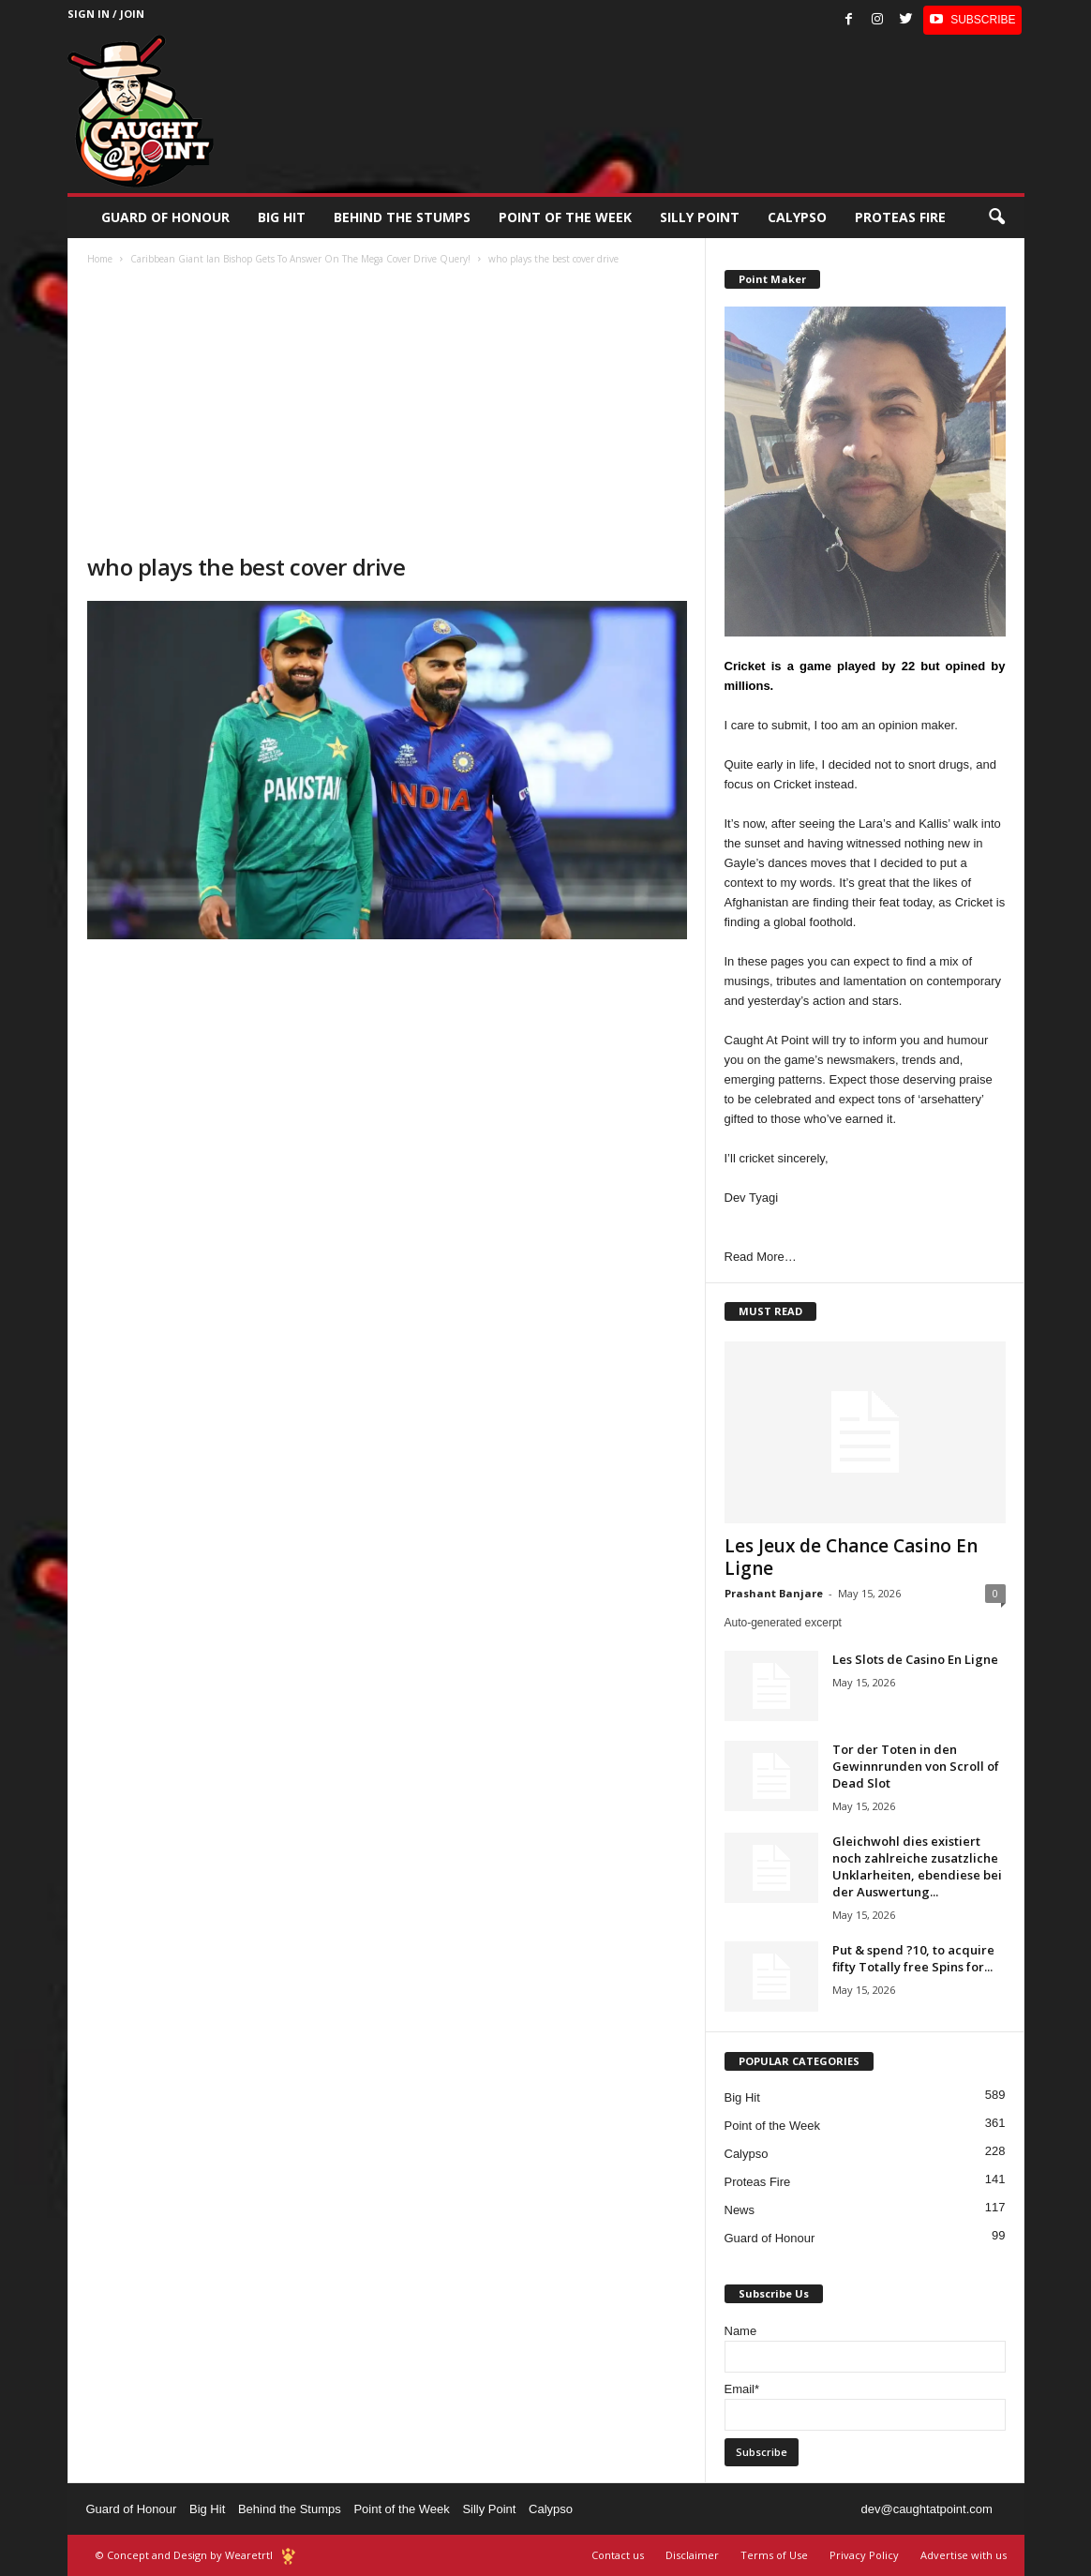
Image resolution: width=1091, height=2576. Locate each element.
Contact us (617, 2555)
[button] (996, 217)
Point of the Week (565, 217)
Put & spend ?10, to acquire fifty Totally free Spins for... (913, 1958)
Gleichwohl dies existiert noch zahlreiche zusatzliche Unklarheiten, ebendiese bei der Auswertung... (917, 1866)
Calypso (797, 217)
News (740, 2210)
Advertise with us (963, 2555)
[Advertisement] (387, 411)
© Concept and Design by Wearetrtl (184, 2555)
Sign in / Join (105, 14)
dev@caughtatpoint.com (926, 2509)
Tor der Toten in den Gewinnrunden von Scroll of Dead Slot (915, 1766)
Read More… (761, 1257)
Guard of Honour (165, 217)
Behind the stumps (402, 217)
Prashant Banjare (774, 1593)
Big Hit (282, 217)
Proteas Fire (900, 217)
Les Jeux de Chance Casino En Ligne (851, 1557)
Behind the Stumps (289, 2509)
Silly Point (700, 217)
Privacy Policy (864, 2555)
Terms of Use (774, 2555)
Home (99, 258)
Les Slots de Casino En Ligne (915, 1659)
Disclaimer (692, 2555)
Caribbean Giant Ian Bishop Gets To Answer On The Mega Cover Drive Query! (300, 258)
